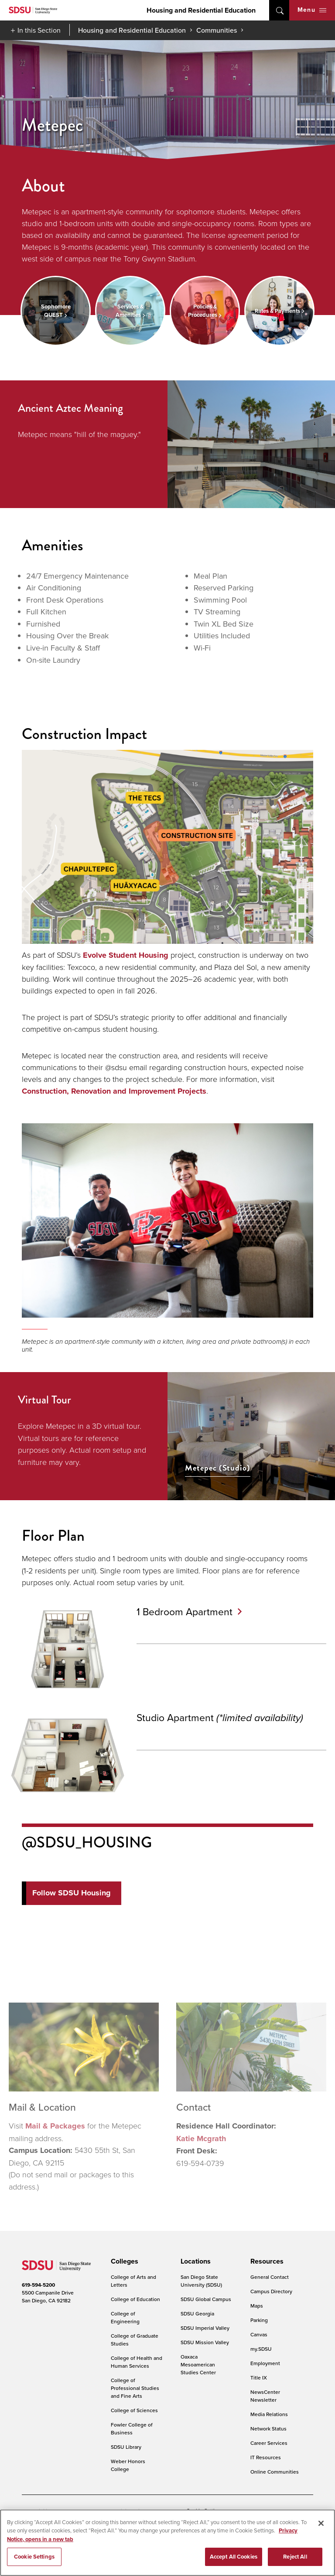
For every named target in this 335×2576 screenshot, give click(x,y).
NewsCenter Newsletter (265, 2395)
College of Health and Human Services (136, 2361)
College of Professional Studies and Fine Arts (135, 2388)
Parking (259, 2320)
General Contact (269, 2277)
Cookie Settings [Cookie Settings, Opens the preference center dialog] (34, 2556)
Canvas (258, 2334)
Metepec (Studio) (217, 1468)
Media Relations (269, 2414)
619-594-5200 (38, 2285)
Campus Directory (271, 2291)
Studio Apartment (224, 1717)
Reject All (295, 2556)
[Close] (321, 2523)
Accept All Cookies (233, 2556)
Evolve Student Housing (125, 955)
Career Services (268, 2443)
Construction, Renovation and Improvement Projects (114, 1091)
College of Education (135, 2299)
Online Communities (274, 2471)
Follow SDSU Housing (71, 1892)
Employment (265, 2363)
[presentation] (123, 2261)
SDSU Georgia (197, 2313)
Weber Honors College (128, 2465)
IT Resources (265, 2457)
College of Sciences (134, 2410)
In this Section (39, 30)
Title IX (258, 2377)
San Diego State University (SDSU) (201, 2280)
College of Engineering (125, 2317)
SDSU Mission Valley (205, 2342)
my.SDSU (261, 2348)
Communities (216, 30)
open (279, 10)
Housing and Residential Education (201, 10)
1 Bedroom (189, 1611)
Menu (311, 9)
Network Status (268, 2428)
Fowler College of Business (132, 2428)
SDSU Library (126, 2447)
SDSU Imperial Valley (205, 2328)
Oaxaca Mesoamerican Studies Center (198, 2364)
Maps (256, 2305)
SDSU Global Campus (206, 2299)
